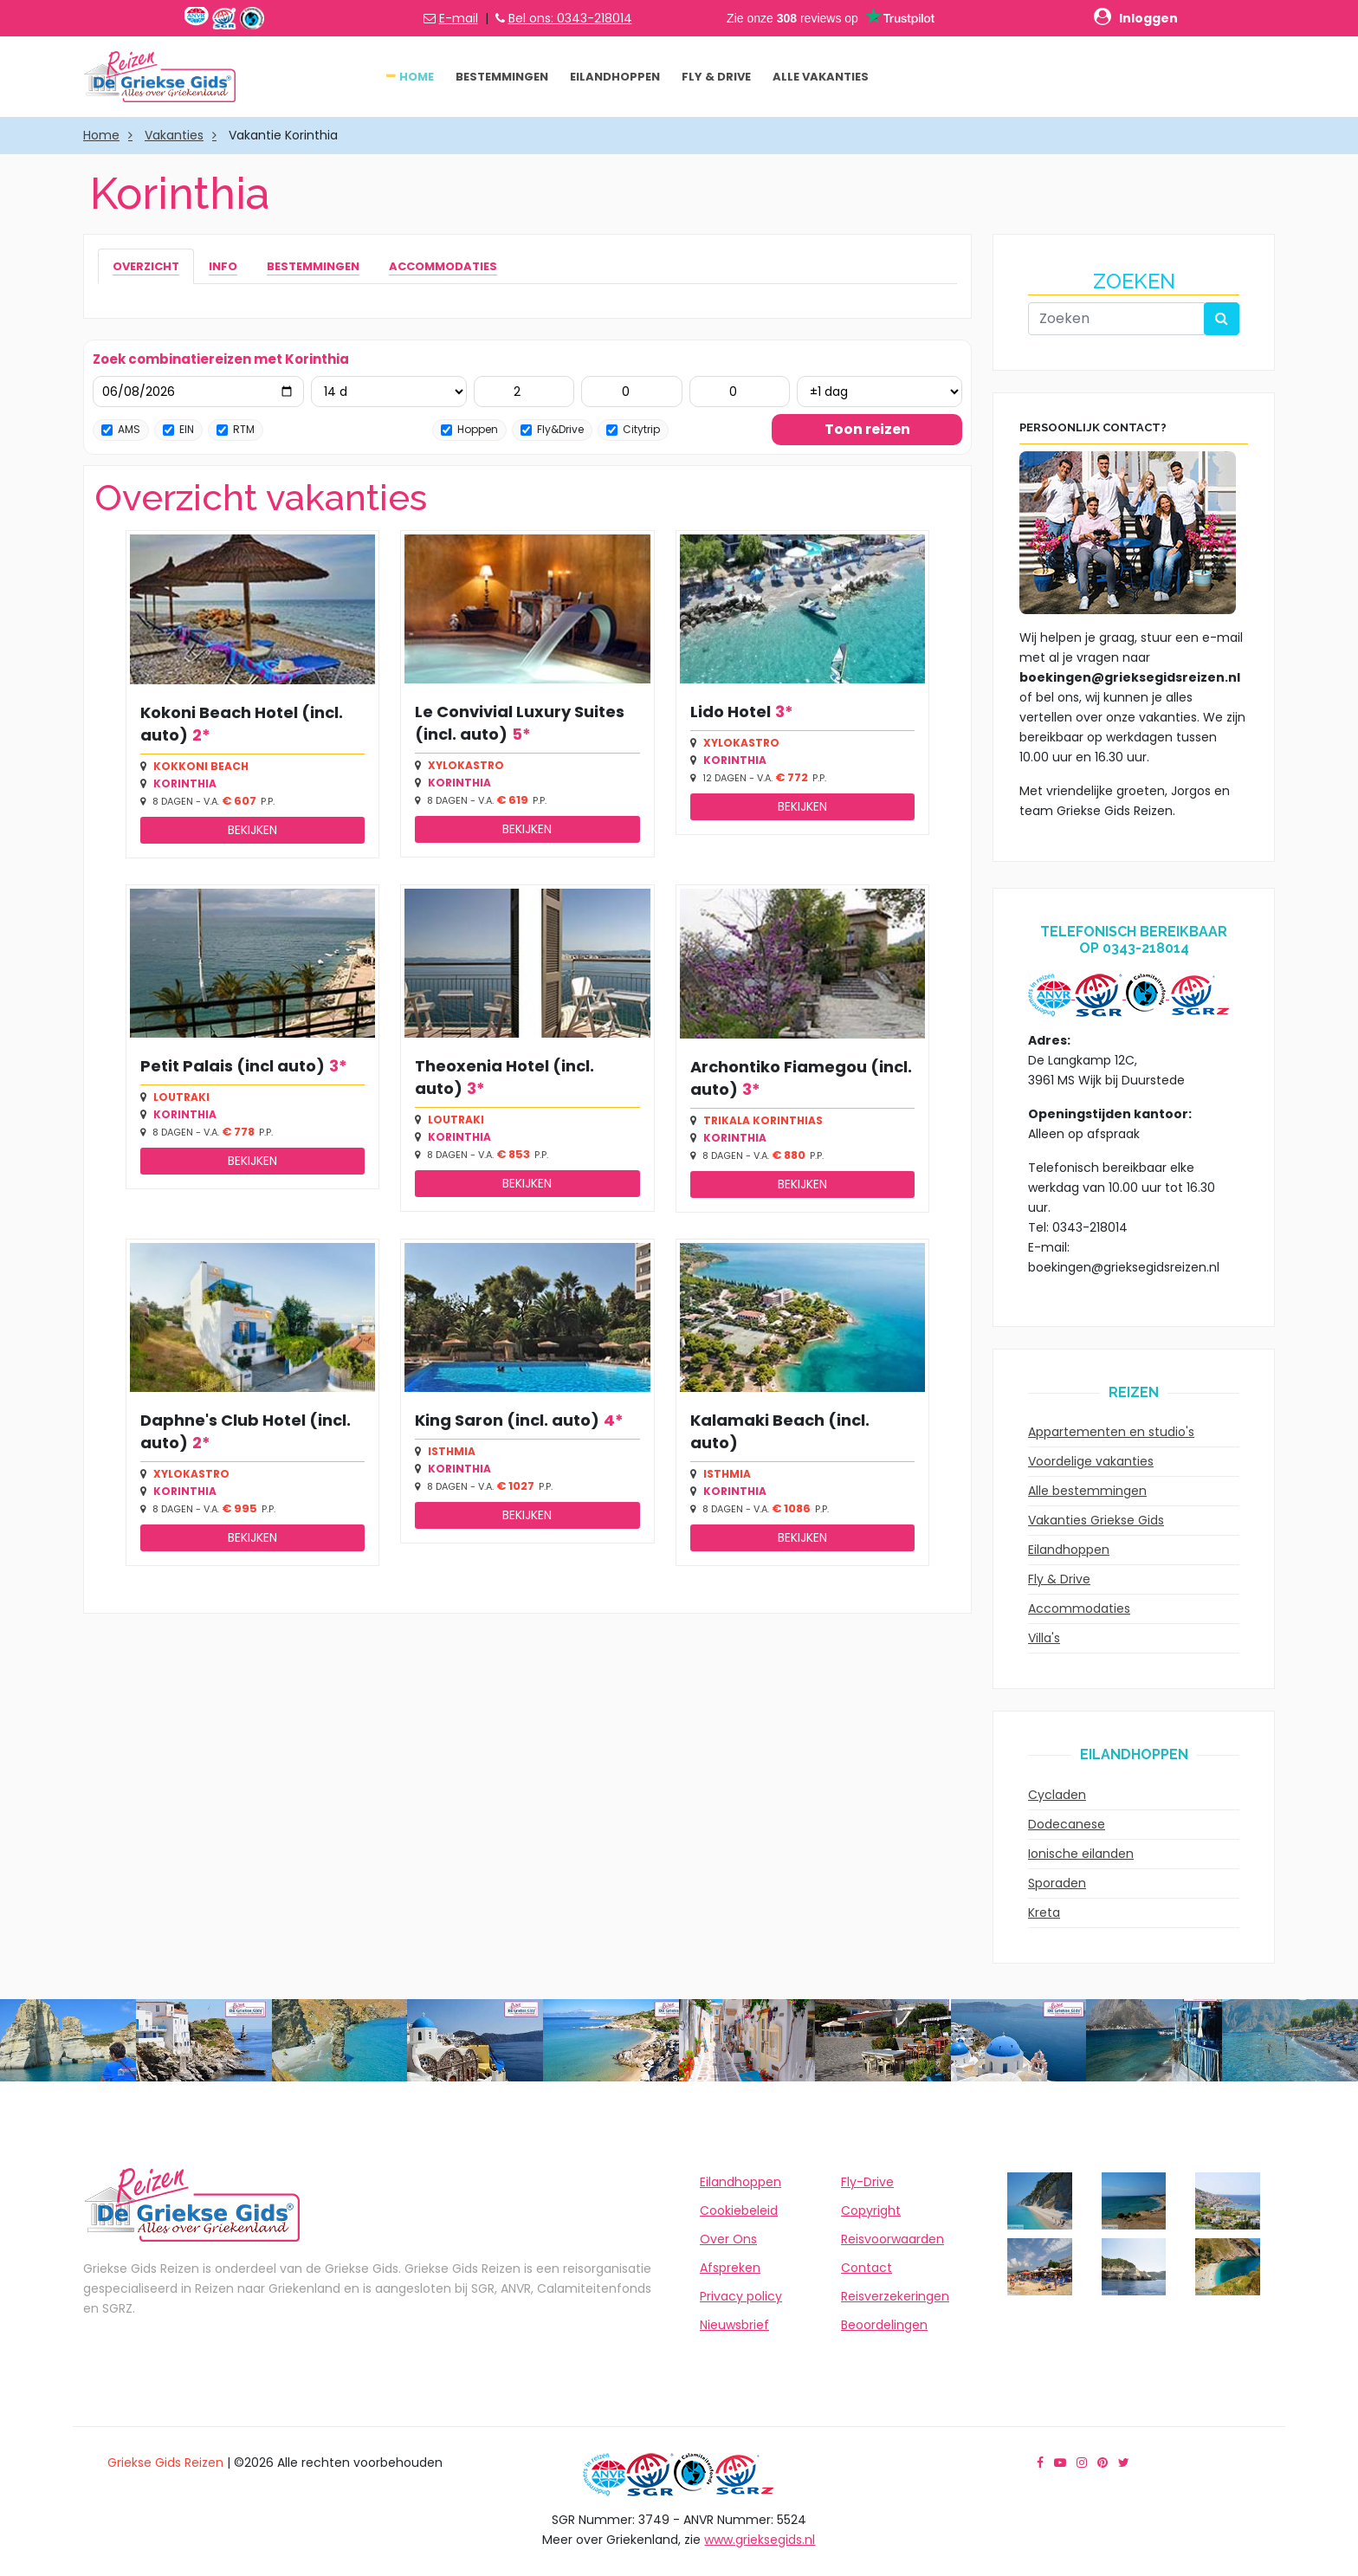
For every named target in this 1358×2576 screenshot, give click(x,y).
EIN (178, 429)
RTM (236, 429)
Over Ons (728, 2239)
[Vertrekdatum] (198, 391)
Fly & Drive (716, 76)
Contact (866, 2267)
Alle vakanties (821, 76)
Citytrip (633, 429)
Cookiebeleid (739, 2210)
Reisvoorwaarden (892, 2239)
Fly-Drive (867, 2182)
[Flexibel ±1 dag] (879, 391)
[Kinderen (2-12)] (631, 391)
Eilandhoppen (615, 76)
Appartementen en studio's (1111, 1431)
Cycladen (1057, 1794)
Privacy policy (741, 2296)
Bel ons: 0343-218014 (570, 18)
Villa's (1044, 1638)
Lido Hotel (730, 711)
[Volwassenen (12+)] (524, 391)
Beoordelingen (884, 2324)
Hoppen (469, 429)
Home (416, 76)
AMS (120, 429)
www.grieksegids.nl (759, 2539)
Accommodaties (1079, 1608)
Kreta (1044, 1912)
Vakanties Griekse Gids (1096, 1520)
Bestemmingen (502, 76)
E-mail (458, 18)
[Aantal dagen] (389, 391)
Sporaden (1057, 1883)
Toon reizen (867, 429)
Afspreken (730, 2267)
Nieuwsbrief (734, 2324)
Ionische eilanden (1081, 1853)
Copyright (871, 2210)
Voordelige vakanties (1091, 1461)
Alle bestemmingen (1087, 1490)
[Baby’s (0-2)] (740, 391)
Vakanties (174, 135)
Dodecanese (1066, 1824)
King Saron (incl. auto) (507, 1420)
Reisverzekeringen (895, 2296)
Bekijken (252, 829)
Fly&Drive (552, 429)
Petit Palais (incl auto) (232, 1066)
